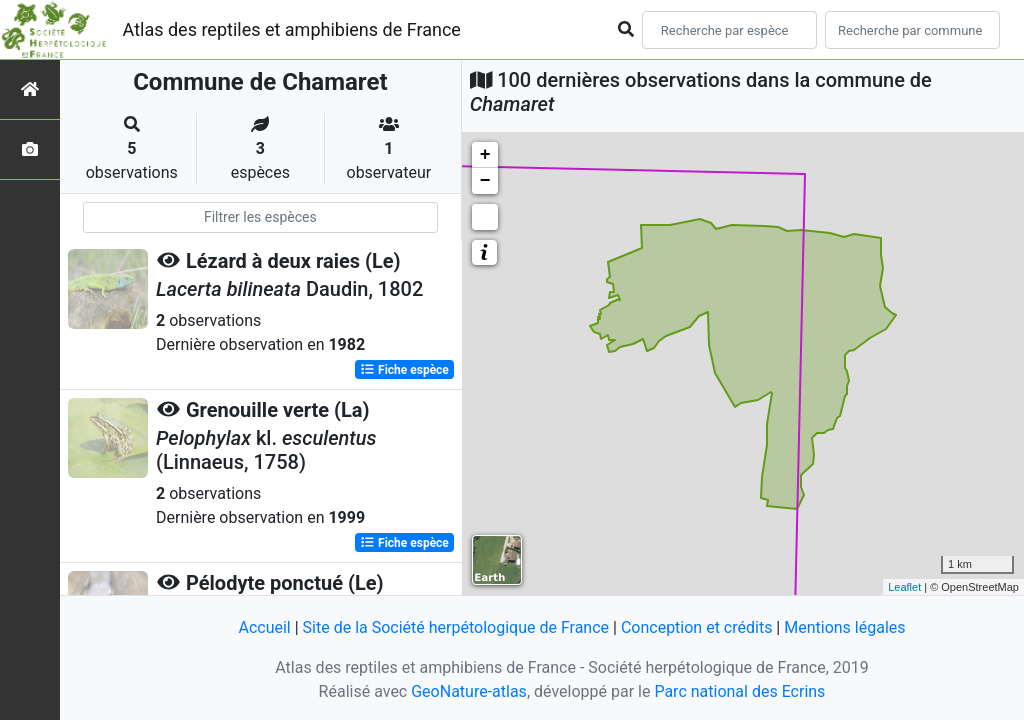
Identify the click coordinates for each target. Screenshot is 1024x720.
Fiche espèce (404, 370)
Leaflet (904, 587)
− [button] (485, 181)
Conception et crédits (697, 627)
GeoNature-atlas (469, 691)
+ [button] (485, 155)
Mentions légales (844, 627)
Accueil (264, 627)
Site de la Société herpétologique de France (456, 627)
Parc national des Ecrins (739, 691)
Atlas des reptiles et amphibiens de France (292, 29)
